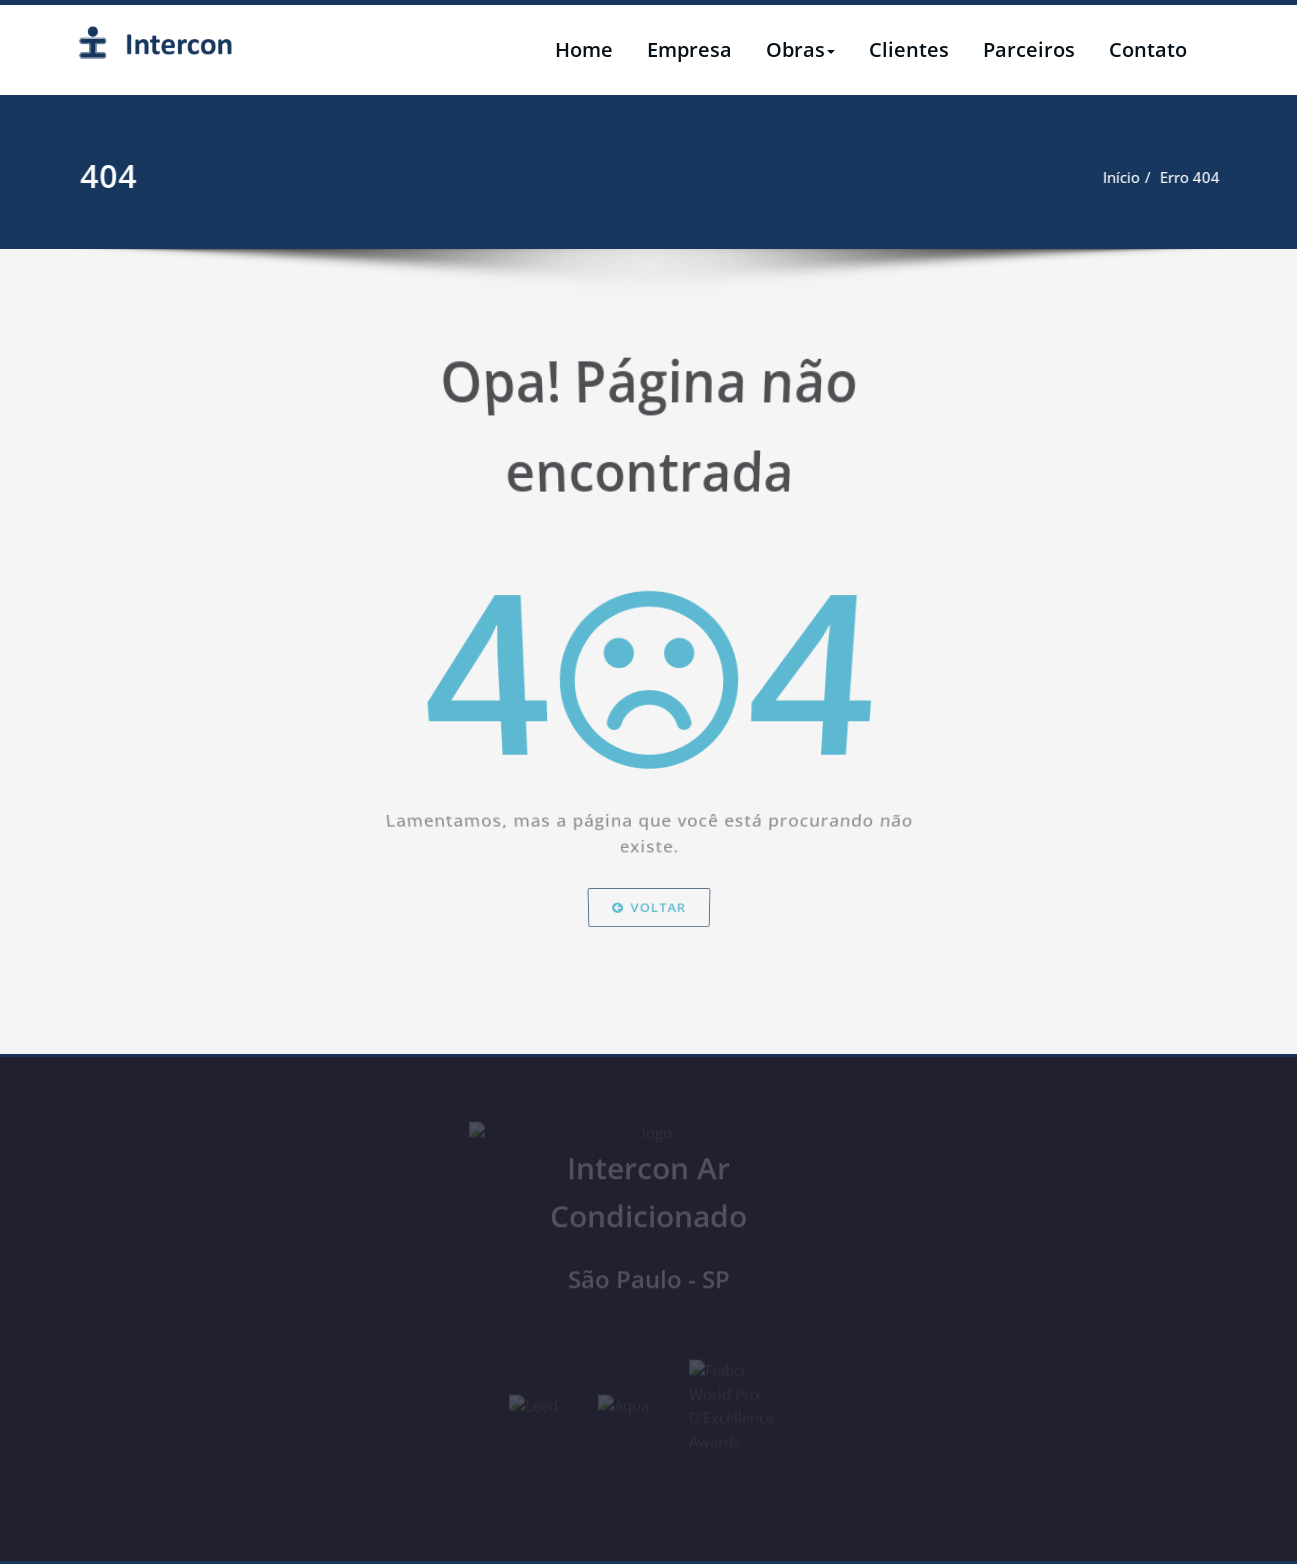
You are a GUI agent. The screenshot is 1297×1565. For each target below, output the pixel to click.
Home (584, 49)
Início (1191, 177)
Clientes (909, 49)
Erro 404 (1260, 177)
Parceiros (1029, 49)
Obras (800, 49)
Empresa (689, 49)
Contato (1148, 49)
